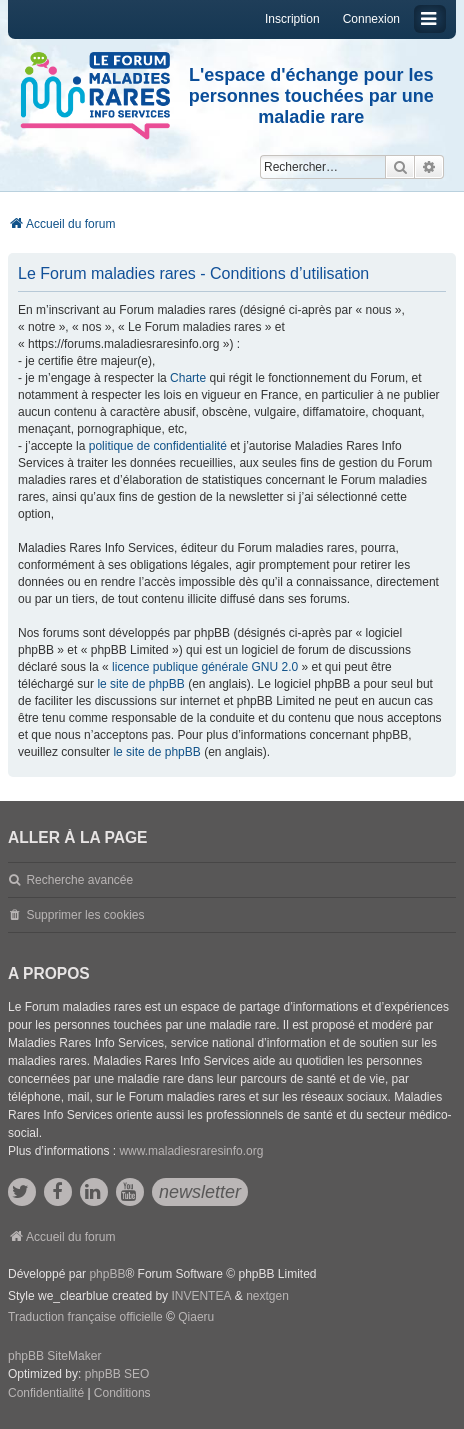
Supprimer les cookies (85, 915)
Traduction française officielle (85, 1317)
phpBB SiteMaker (54, 1356)
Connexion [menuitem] (371, 19)
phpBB (107, 1274)
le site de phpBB (140, 684)
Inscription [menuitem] (292, 19)
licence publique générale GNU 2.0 (205, 667)
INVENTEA (201, 1296)
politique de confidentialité (158, 446)
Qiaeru (196, 1317)
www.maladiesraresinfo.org (191, 1151)
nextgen (267, 1296)
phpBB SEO (117, 1374)
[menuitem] (46, 1394)
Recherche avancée (79, 880)
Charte (188, 378)
